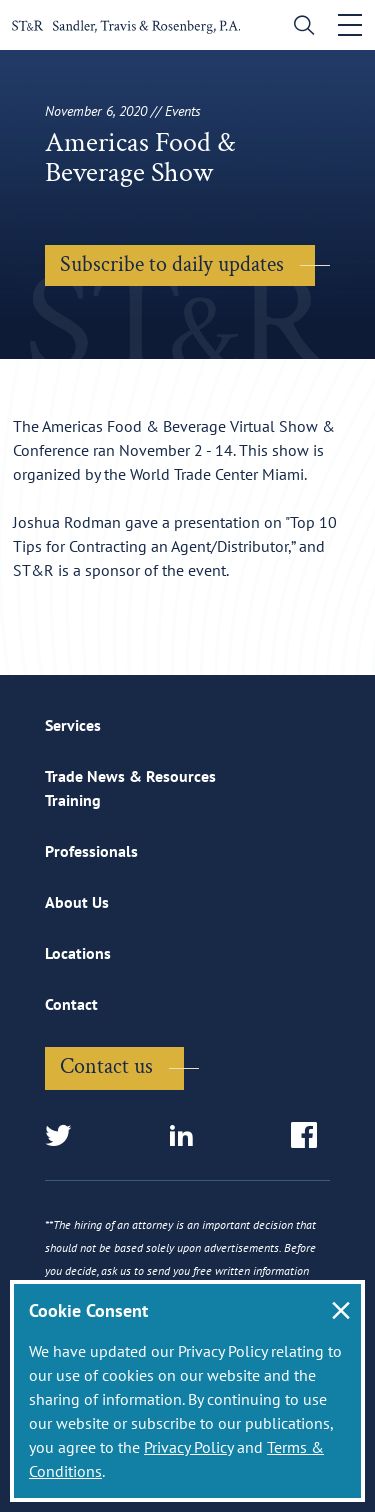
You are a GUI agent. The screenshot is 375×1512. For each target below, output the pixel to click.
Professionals (91, 851)
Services (73, 725)
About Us (77, 902)
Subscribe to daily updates (172, 264)
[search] (299, 27)
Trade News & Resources (130, 776)
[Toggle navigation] (350, 25)
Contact (71, 1004)
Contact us (106, 1066)
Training (73, 800)
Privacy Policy (188, 1447)
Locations (78, 953)
